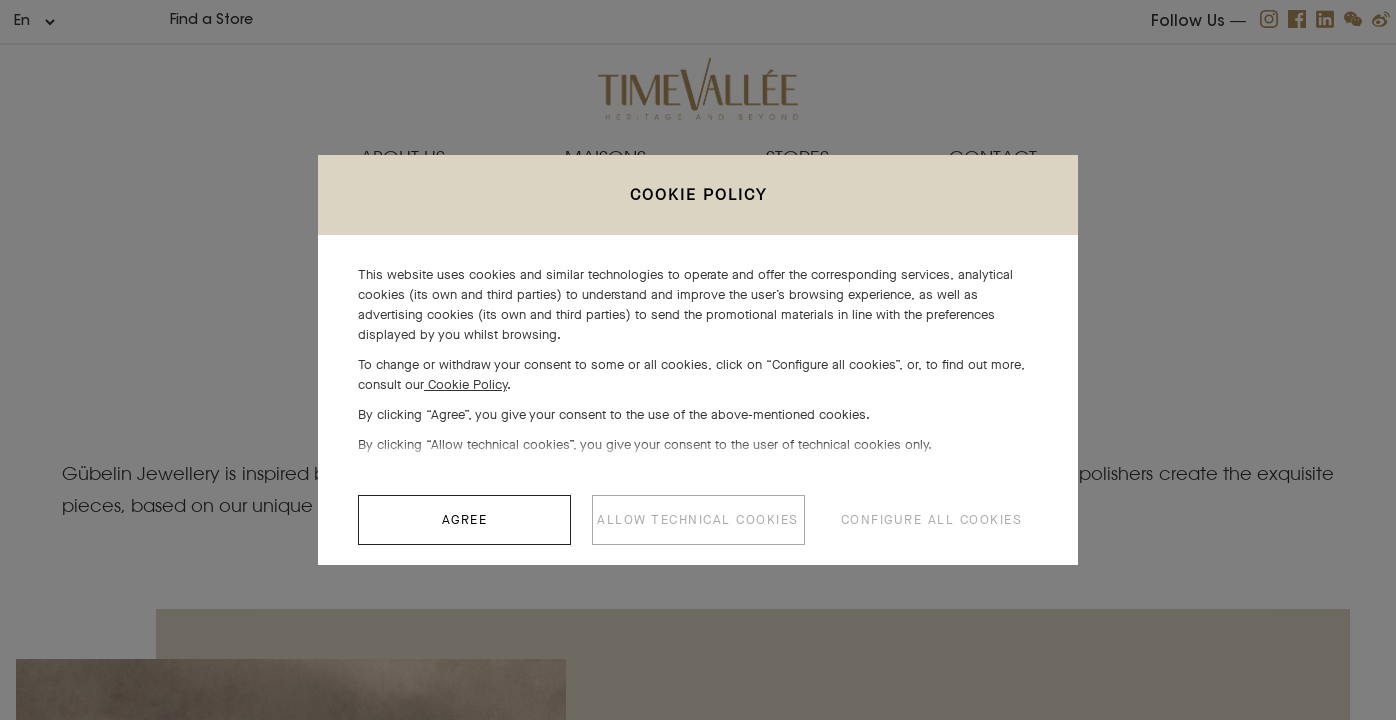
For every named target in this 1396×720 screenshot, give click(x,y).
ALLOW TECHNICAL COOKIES (698, 529)
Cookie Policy (465, 394)
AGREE (465, 529)
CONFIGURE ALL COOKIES (932, 529)
